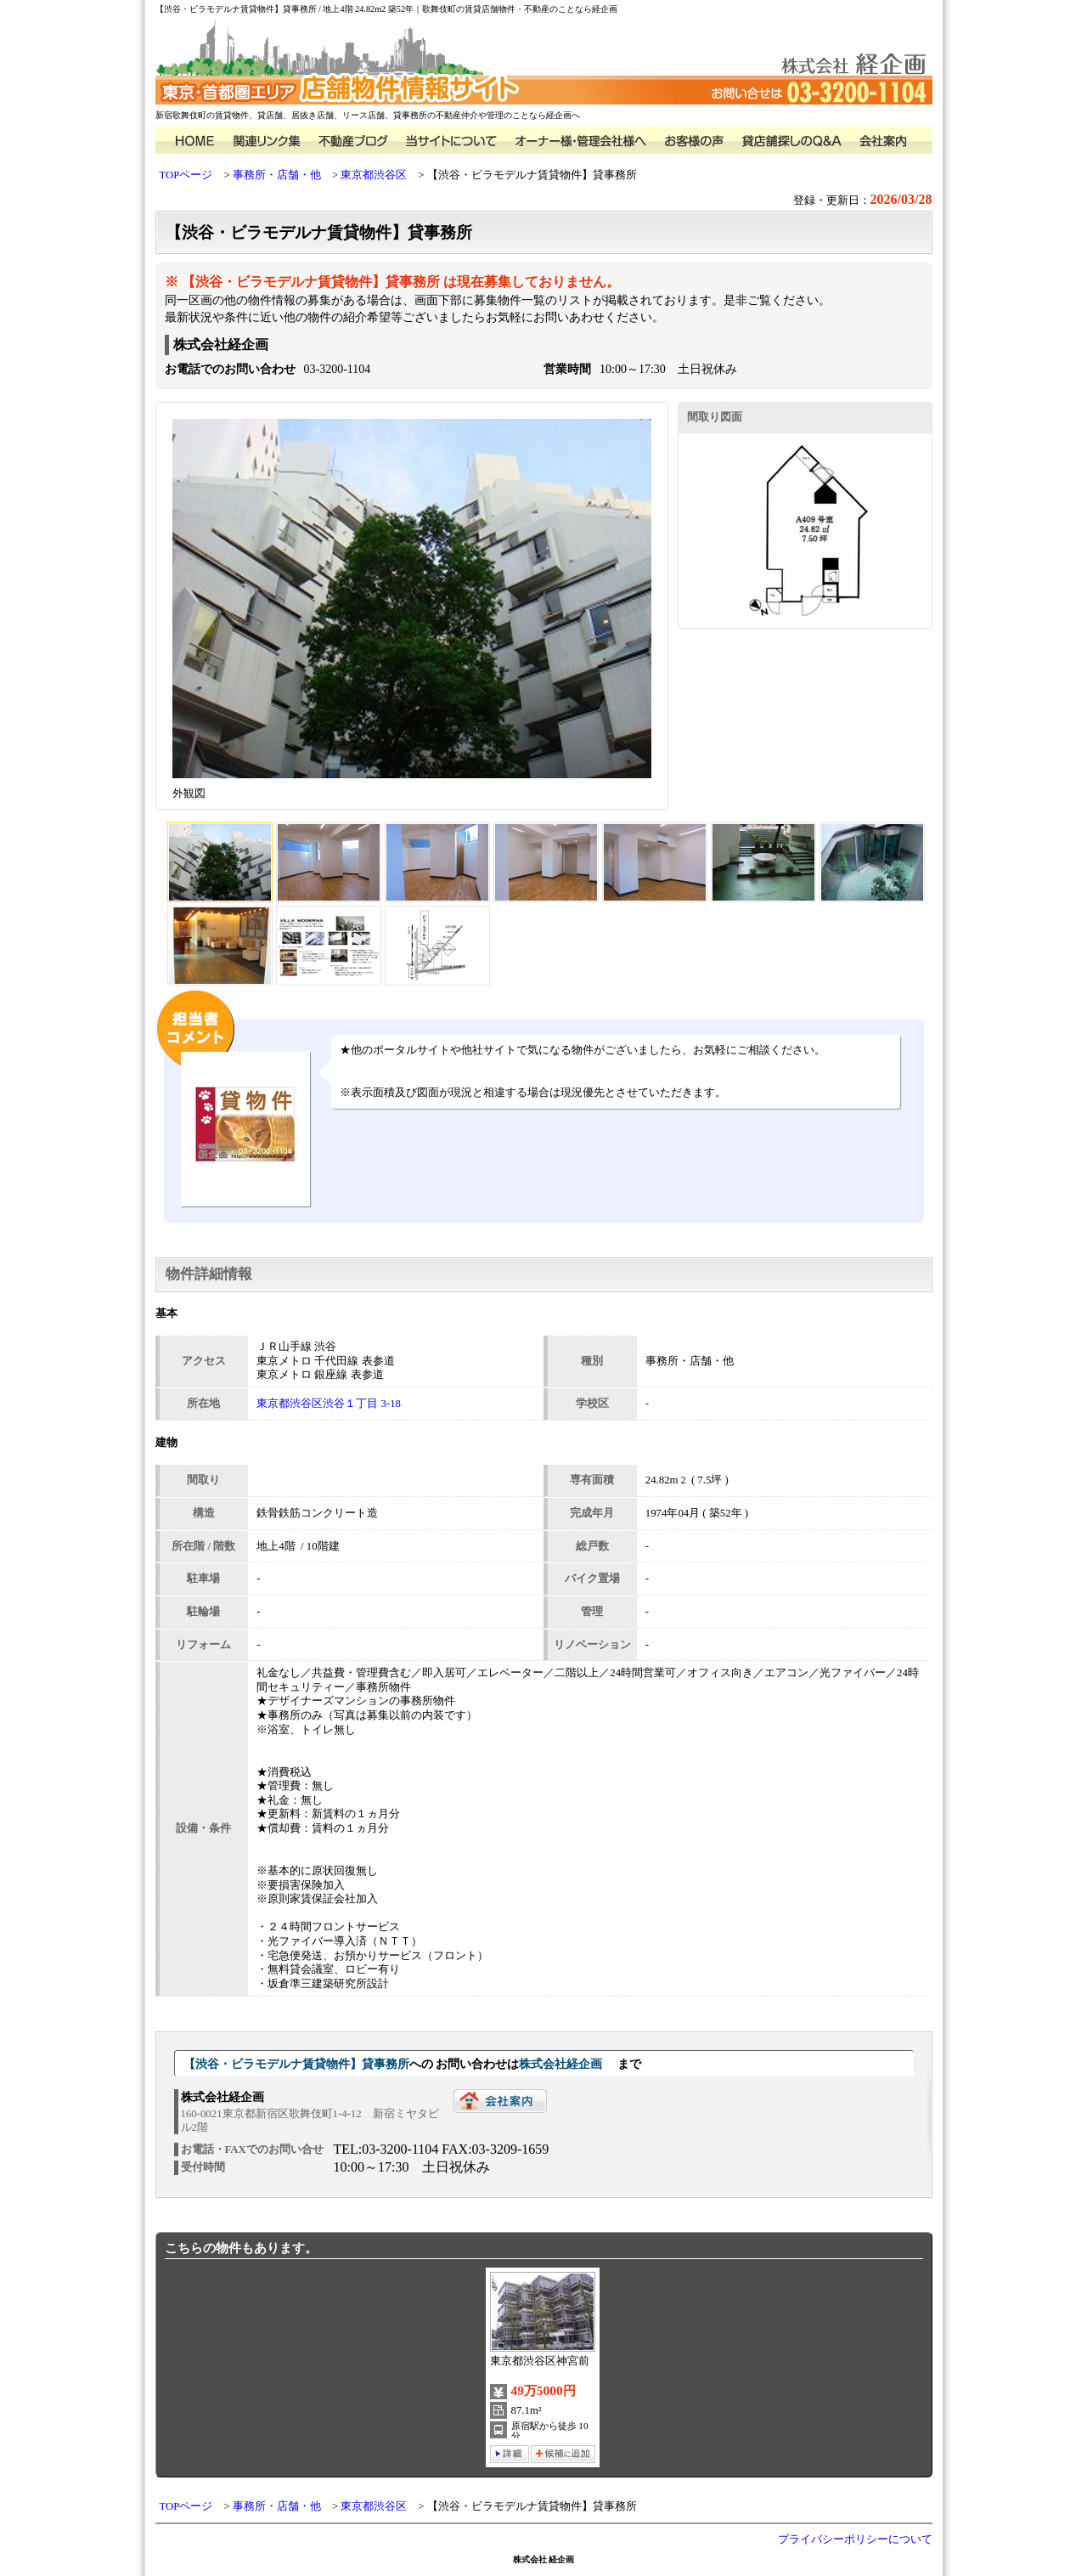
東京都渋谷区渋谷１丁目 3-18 (328, 1403)
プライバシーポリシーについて (855, 2539)
